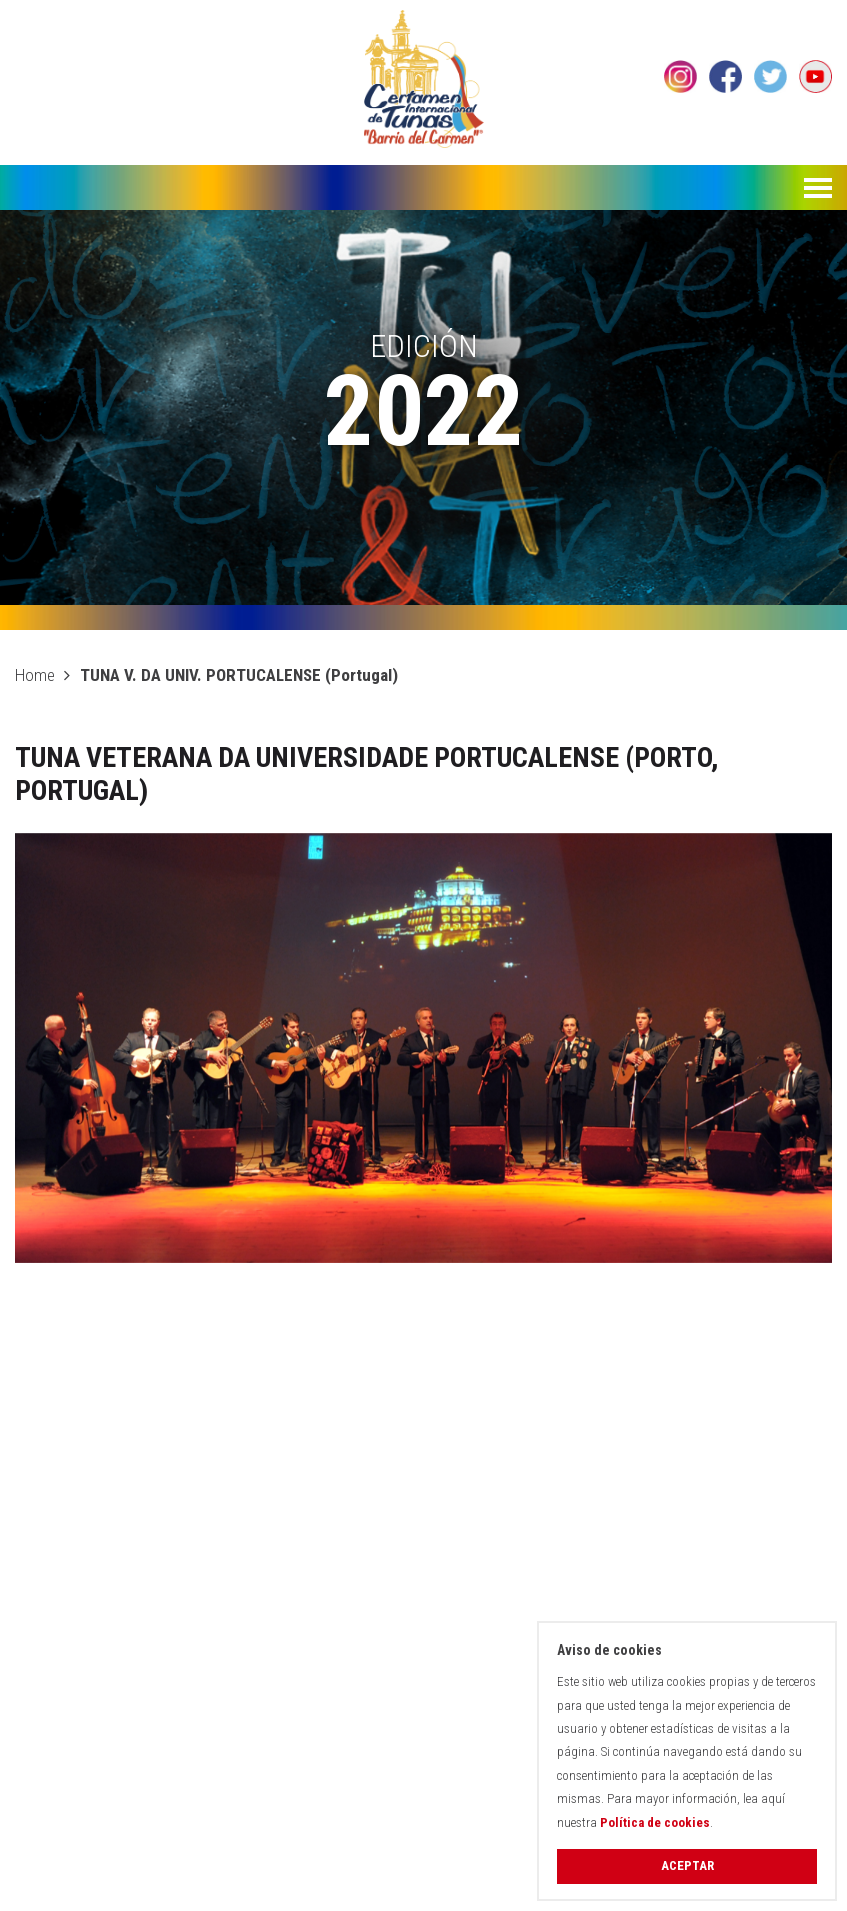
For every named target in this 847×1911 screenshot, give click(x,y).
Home (35, 675)
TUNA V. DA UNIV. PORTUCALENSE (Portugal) (239, 675)
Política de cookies (655, 1822)
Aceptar (687, 1865)
